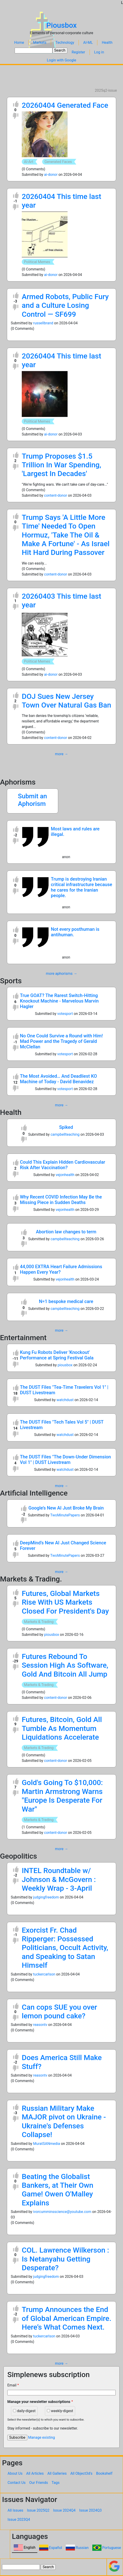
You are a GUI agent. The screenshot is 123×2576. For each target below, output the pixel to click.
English (30, 2547)
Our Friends (38, 2482)
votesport (65, 1013)
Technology (64, 42)
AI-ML (88, 42)
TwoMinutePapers (65, 1515)
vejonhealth (65, 1175)
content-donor (55, 495)
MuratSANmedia (46, 2143)
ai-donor (51, 174)
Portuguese (111, 2548)
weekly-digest (62, 2411)
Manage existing (41, 2437)
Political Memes (37, 262)
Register (78, 52)
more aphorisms (59, 973)
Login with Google (61, 60)
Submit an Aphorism (32, 800)
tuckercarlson (44, 1974)
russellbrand (43, 323)
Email (11, 2385)
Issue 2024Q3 (90, 2510)
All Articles (35, 2473)
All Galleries (57, 2473)
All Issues (15, 2510)
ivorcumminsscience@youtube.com (62, 2212)
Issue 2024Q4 (64, 2510)
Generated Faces (58, 162)
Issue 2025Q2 (38, 2510)
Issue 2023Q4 (19, 2519)
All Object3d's (81, 2473)
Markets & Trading (39, 1622)
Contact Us (17, 2482)
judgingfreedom (46, 1897)
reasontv (40, 2024)
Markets (39, 42)
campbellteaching (65, 1134)
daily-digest (26, 2411)
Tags (56, 2482)
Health (107, 42)
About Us (15, 2473)
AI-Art (28, 162)
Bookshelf (104, 2473)
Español (55, 2548)
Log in (99, 52)
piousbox (64, 1365)
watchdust (65, 1400)
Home (19, 42)
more (59, 754)
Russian (82, 2548)
